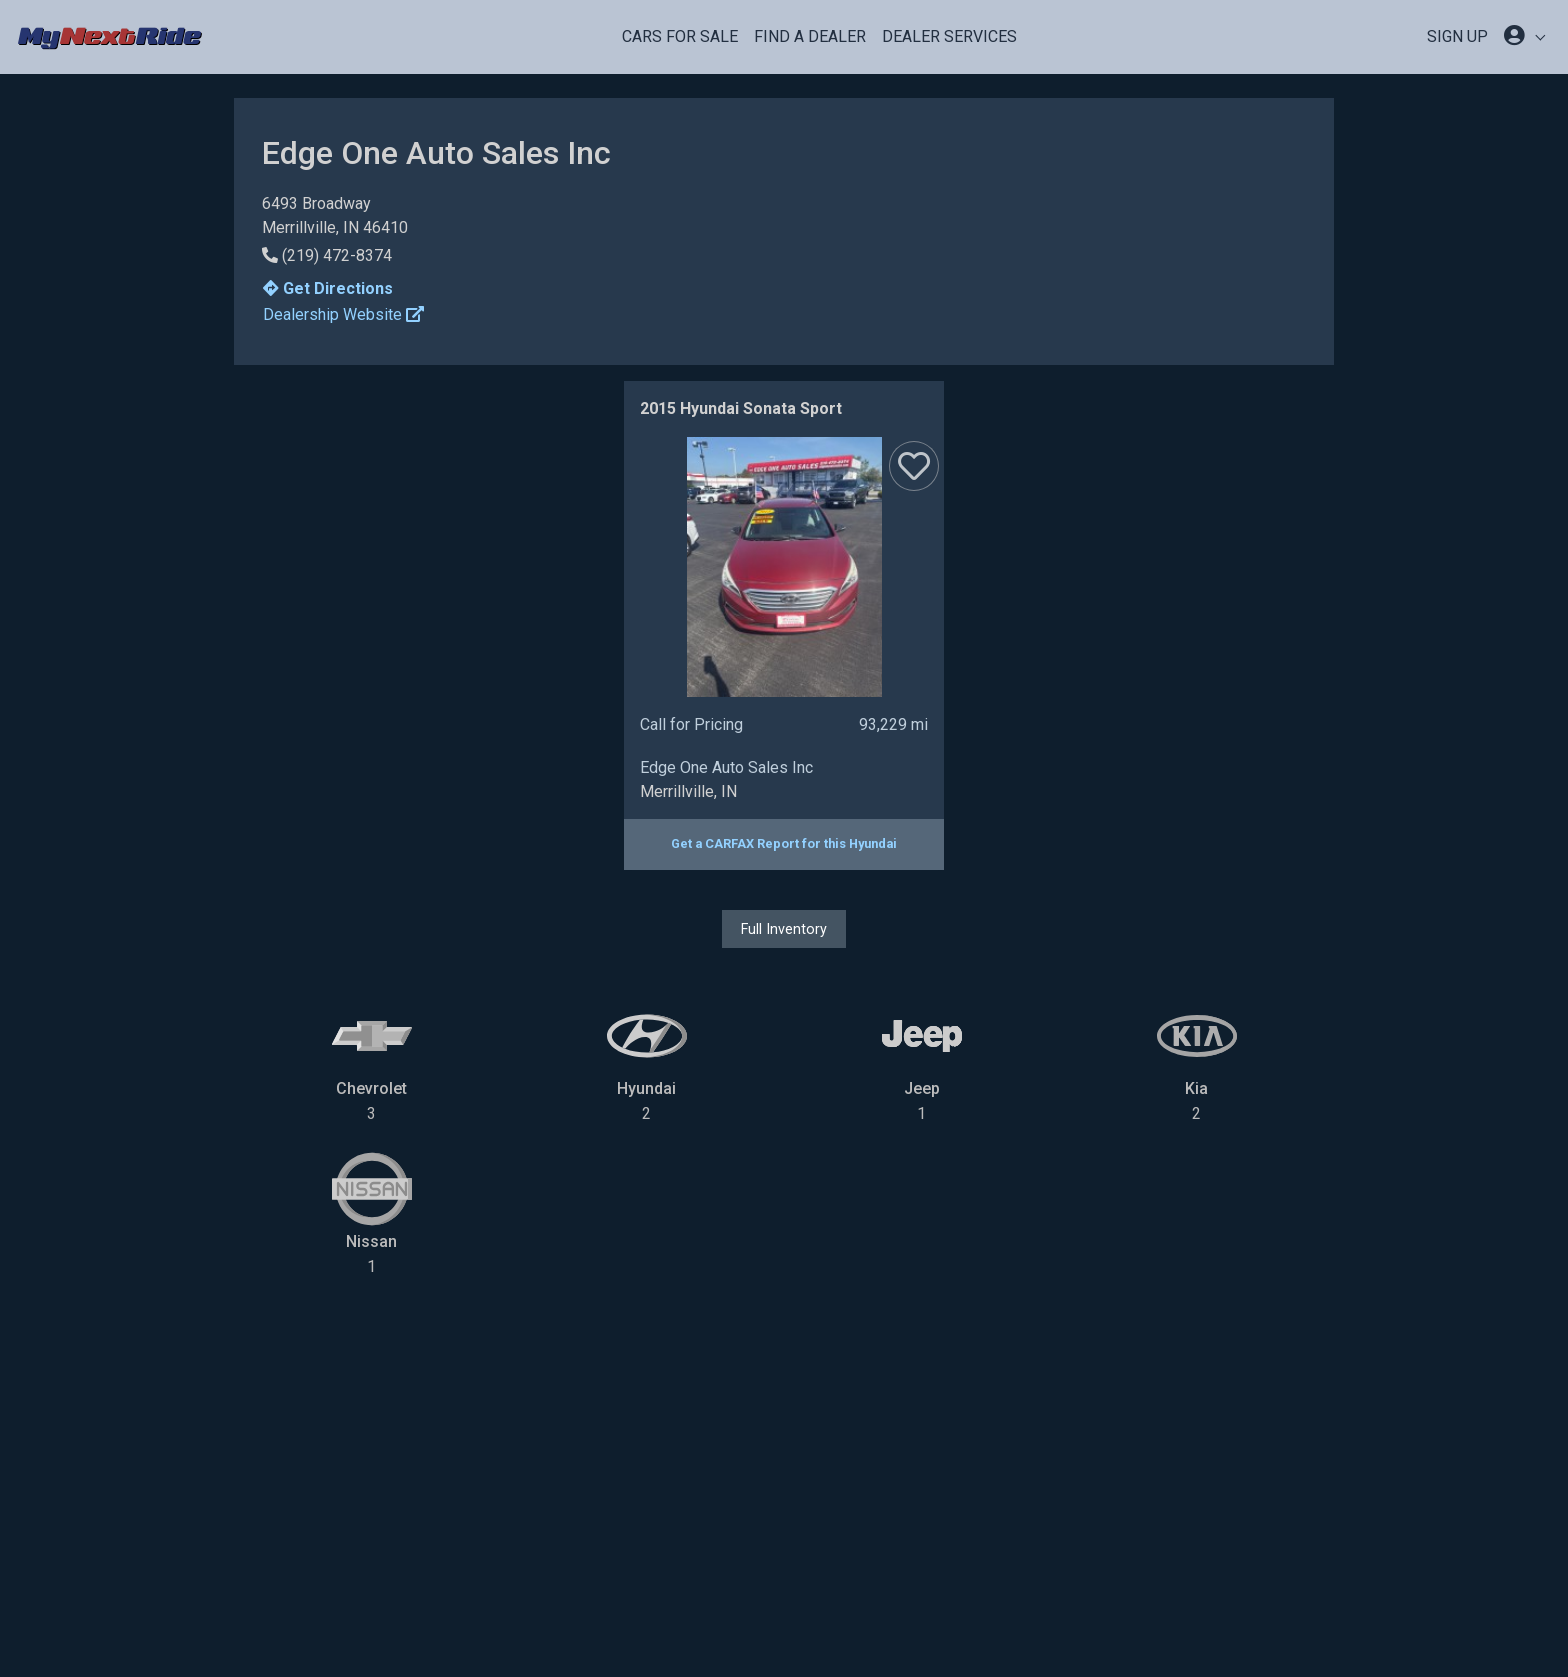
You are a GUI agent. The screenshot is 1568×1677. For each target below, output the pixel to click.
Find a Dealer (810, 36)
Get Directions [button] (328, 288)
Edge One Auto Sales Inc (726, 767)
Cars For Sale (680, 36)
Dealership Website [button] (343, 314)
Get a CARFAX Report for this (784, 843)
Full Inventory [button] (784, 929)
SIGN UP (1457, 36)
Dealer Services (949, 36)
